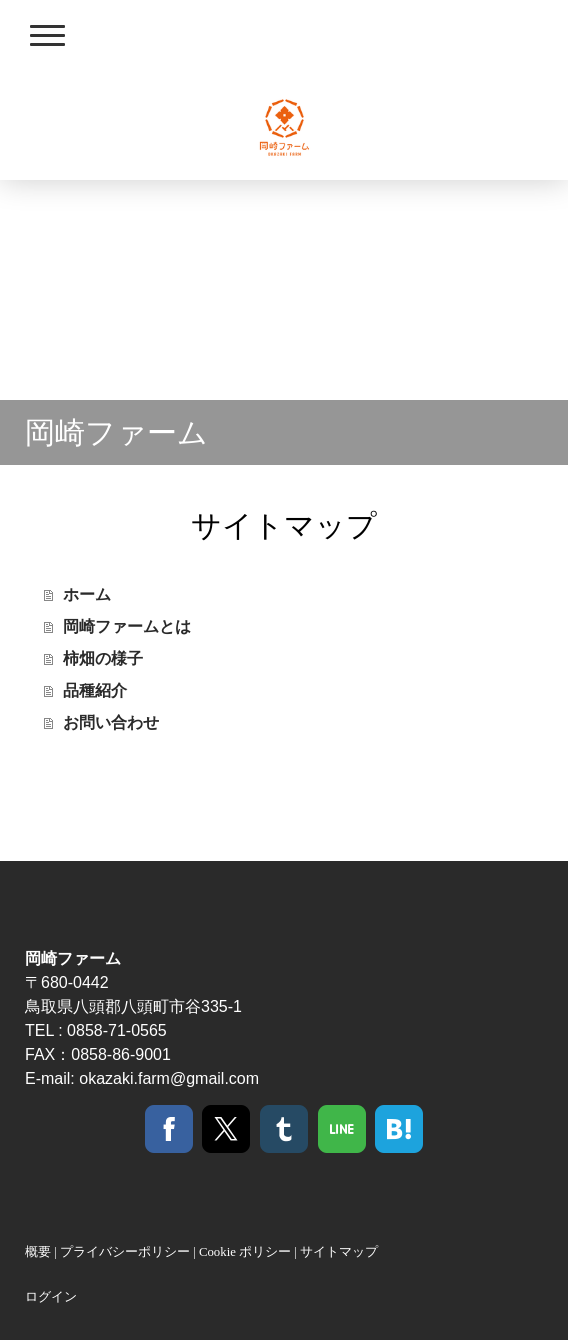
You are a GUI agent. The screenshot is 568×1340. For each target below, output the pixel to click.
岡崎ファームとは (127, 626)
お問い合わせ (111, 722)
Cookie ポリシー (245, 1252)
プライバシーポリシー (125, 1252)
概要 (38, 1252)
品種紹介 (95, 690)
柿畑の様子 (103, 658)
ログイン (51, 1297)
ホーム (87, 594)
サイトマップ (339, 1252)
